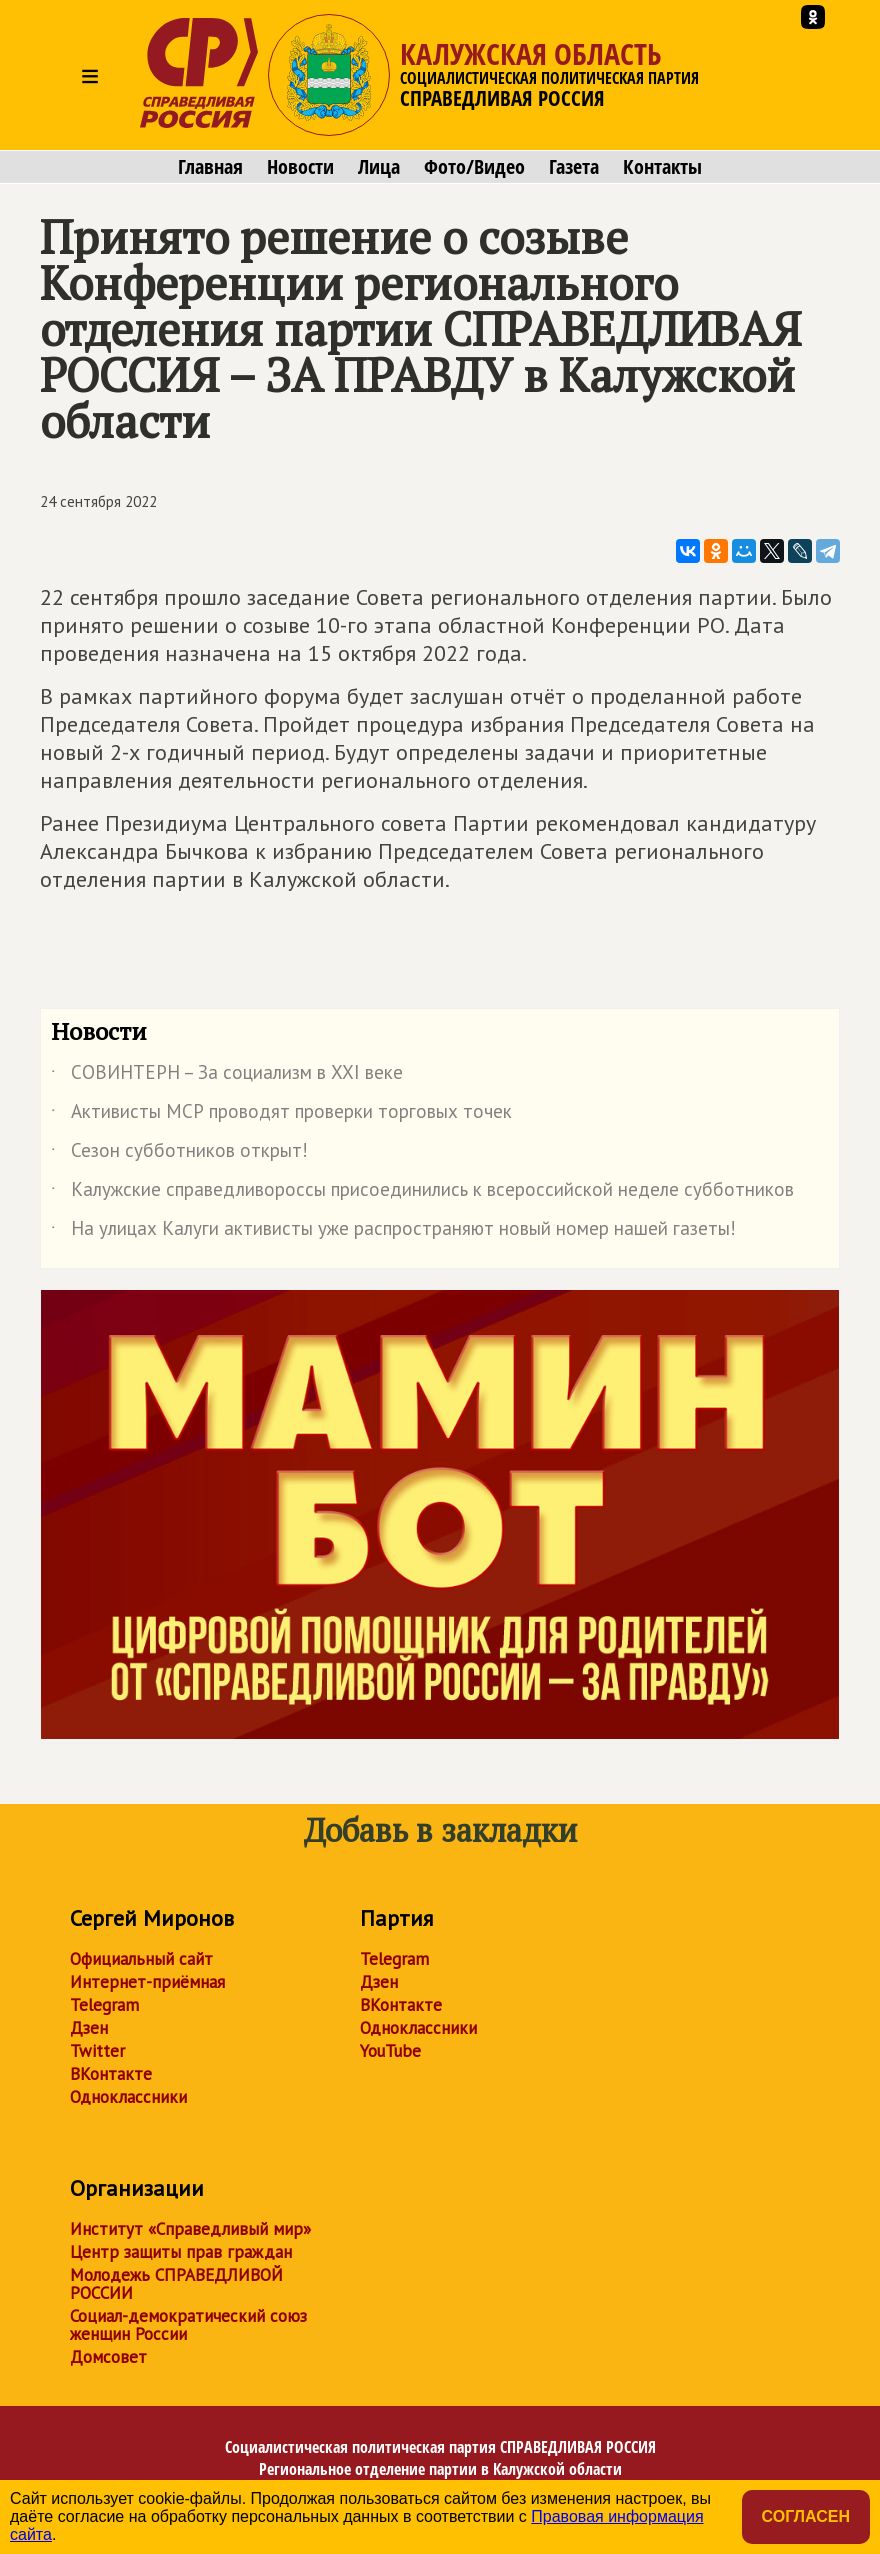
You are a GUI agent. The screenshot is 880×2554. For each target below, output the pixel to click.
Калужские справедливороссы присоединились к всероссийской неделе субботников (422, 1193)
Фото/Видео (474, 167)
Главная (210, 167)
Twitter (97, 2051)
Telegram (104, 2005)
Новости (300, 167)
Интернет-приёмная (147, 1982)
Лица (379, 167)
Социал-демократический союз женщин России (188, 2325)
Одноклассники (128, 2097)
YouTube (390, 2051)
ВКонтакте (111, 2074)
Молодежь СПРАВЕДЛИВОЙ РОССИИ (176, 2284)
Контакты (662, 167)
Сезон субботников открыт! (179, 1154)
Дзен (89, 2028)
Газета (574, 167)
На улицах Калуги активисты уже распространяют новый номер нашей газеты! (393, 1232)
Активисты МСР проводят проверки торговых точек (281, 1115)
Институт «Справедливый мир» (190, 2229)
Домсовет (108, 2357)
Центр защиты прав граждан (181, 2252)
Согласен (806, 2516)
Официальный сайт (141, 1959)
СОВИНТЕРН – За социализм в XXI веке (227, 1076)
